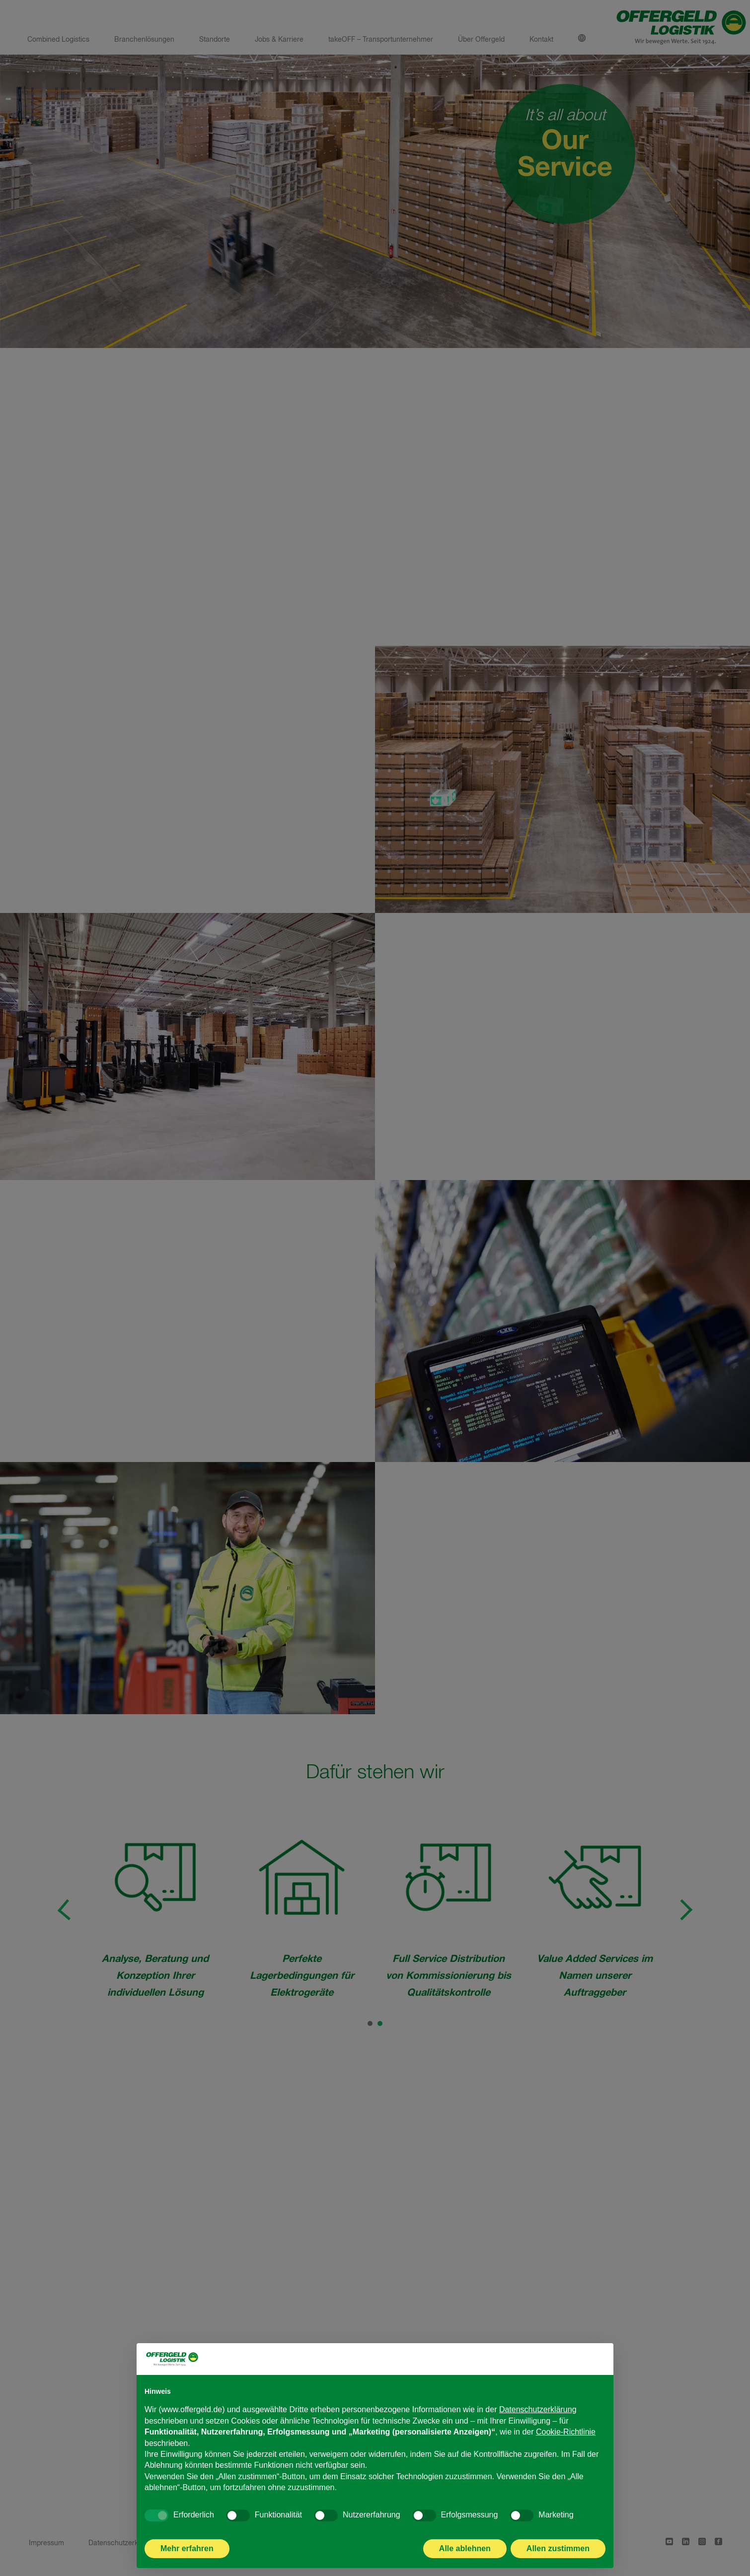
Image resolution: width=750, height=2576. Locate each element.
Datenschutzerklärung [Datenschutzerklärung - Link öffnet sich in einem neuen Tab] (538, 2409)
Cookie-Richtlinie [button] (566, 2432)
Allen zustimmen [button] (558, 2548)
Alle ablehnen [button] (465, 2548)
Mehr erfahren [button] (187, 2548)
